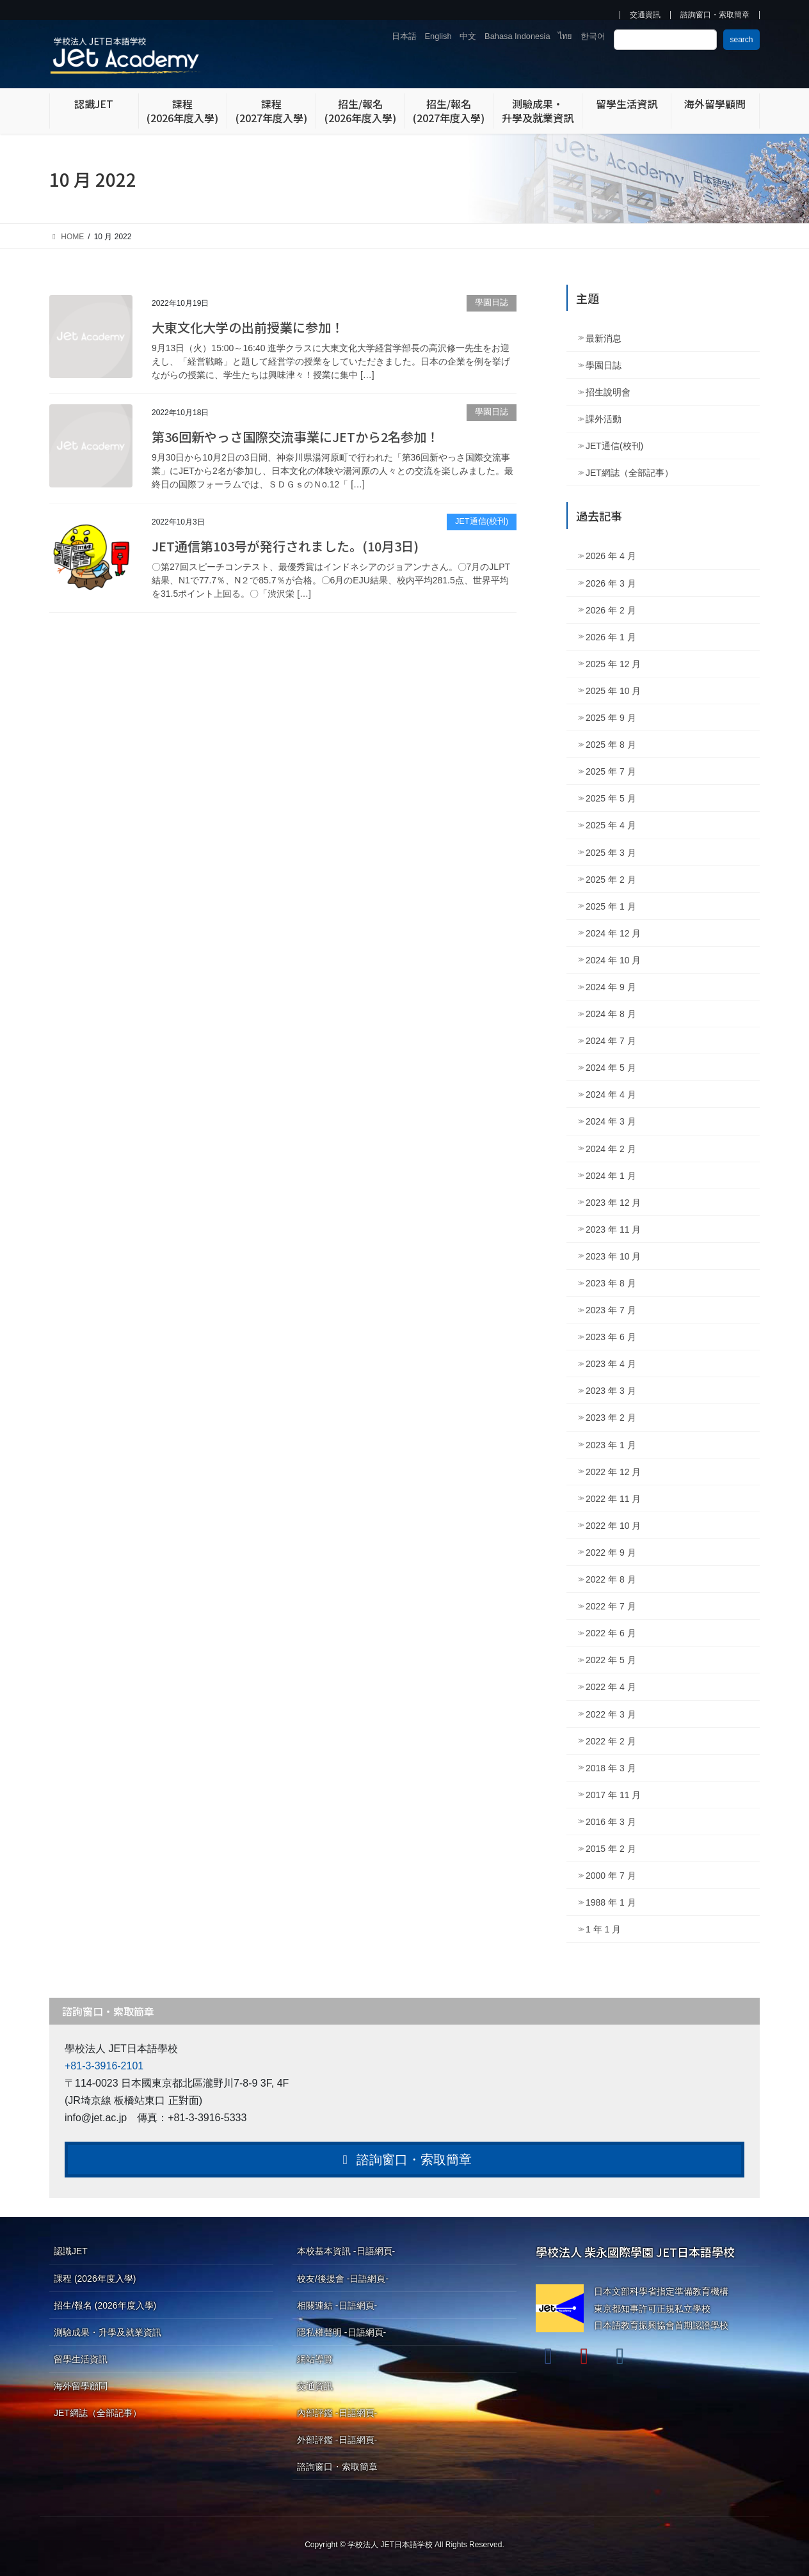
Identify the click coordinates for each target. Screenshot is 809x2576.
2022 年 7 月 (611, 1606)
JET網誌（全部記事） (629, 473)
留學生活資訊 (81, 2359)
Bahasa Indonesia (517, 36)
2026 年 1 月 (611, 637)
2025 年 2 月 (611, 879)
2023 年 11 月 (613, 1229)
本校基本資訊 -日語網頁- (346, 2251)
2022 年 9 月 (611, 1552)
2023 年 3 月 (611, 1391)
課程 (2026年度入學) (95, 2278)
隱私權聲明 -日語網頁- (341, 2332)
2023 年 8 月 (611, 1283)
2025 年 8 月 (611, 744)
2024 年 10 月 (613, 960)
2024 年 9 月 (611, 987)
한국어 (593, 36)
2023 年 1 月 (611, 1445)
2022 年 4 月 (611, 1687)
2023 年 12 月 (613, 1202)
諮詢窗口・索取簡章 (714, 15)
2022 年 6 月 (611, 1633)
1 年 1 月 (603, 1929)
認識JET (71, 2251)
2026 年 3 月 (611, 583)
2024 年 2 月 (611, 1149)
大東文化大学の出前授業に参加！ (248, 327)
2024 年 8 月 (611, 1014)
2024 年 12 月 (613, 933)
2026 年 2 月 (611, 610)
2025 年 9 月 (611, 718)
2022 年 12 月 (613, 1472)
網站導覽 (315, 2359)
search (741, 39)
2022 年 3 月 (611, 1714)
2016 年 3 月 (611, 1822)
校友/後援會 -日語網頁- (342, 2278)
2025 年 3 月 (611, 853)
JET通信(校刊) (481, 521)
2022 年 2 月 (611, 1741)
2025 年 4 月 (611, 825)
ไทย (565, 36)
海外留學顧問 (81, 2386)
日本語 (404, 36)
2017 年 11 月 (613, 1795)
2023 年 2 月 (611, 1417)
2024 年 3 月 (611, 1121)
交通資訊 (645, 15)
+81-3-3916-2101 (104, 2065)
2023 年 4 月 (611, 1364)
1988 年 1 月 (611, 1902)
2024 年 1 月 (611, 1176)
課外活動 (603, 419)
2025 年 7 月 (611, 771)
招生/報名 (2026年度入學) (105, 2305)
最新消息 (603, 338)
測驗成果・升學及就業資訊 (107, 2332)
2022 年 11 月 (613, 1499)
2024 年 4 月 (611, 1094)
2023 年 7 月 (611, 1310)
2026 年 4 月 (611, 556)
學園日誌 (491, 302)
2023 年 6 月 (611, 1337)
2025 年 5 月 (611, 798)
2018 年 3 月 (611, 1768)
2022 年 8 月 (611, 1579)
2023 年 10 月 (613, 1256)
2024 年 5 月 (611, 1068)
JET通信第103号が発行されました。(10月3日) (285, 546)
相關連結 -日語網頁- (337, 2305)
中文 (468, 36)
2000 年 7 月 (611, 1875)
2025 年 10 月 (613, 691)
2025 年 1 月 (611, 906)
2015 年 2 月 (611, 1849)
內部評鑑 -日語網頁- (337, 2413)
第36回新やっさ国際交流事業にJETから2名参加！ (295, 436)
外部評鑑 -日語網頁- (337, 2440)
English (438, 36)
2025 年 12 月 (613, 664)
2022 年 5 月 (611, 1660)
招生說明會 (608, 392)
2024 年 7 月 (611, 1041)
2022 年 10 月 (613, 1526)
